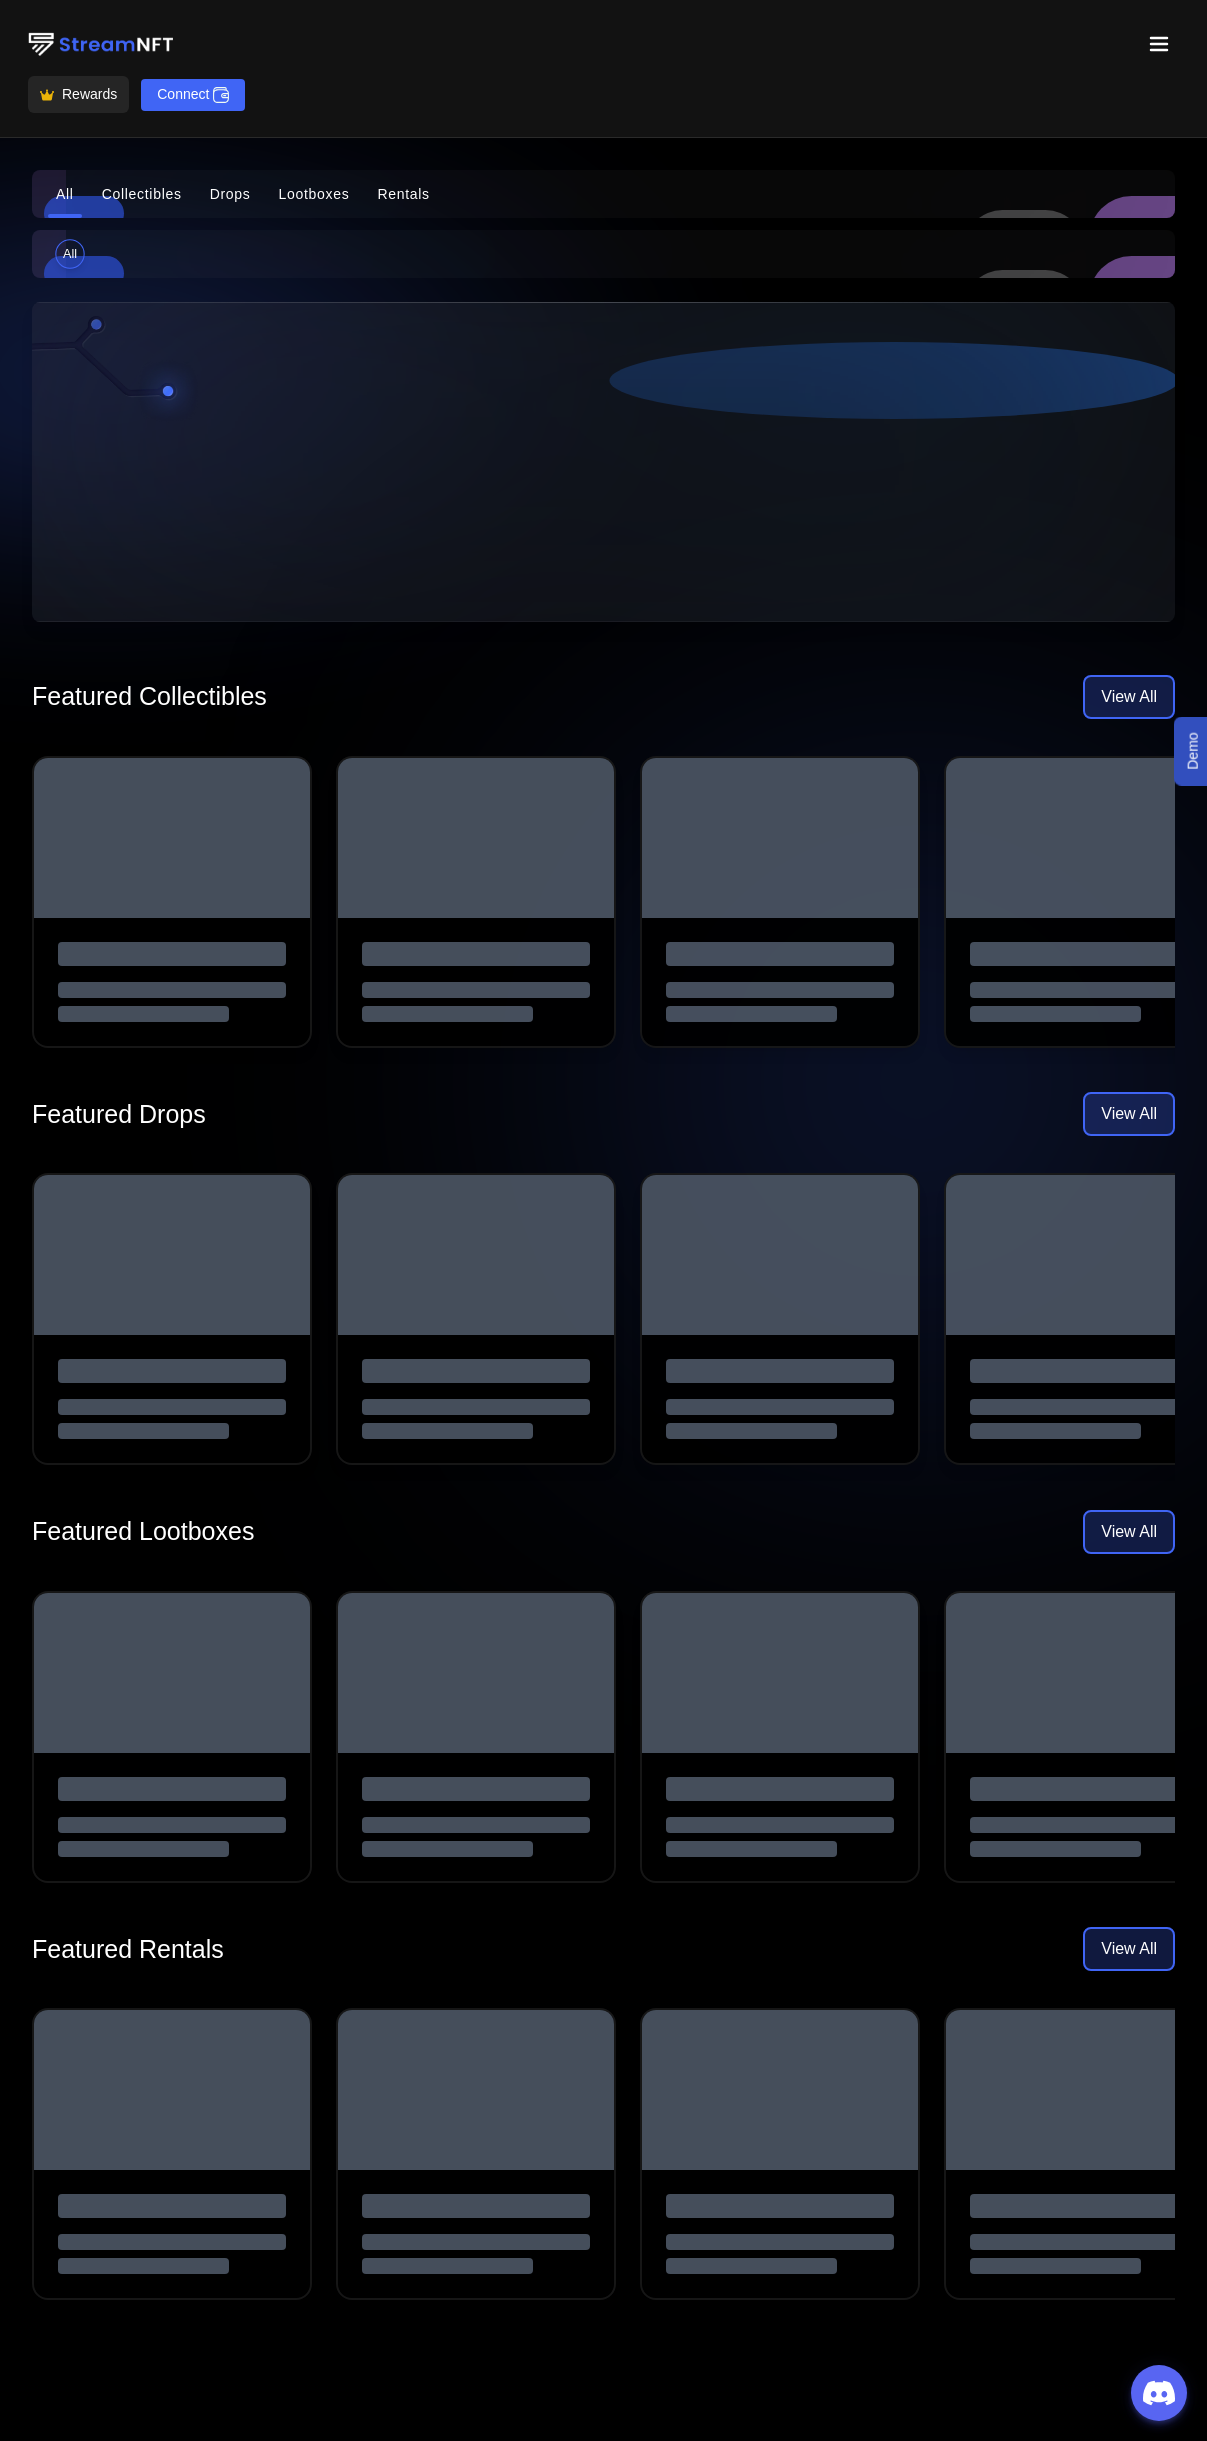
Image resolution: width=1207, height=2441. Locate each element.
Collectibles (142, 194)
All (65, 194)
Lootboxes (314, 194)
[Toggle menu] (1159, 44)
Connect (193, 94)
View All (1129, 696)
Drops (230, 194)
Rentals (403, 194)
